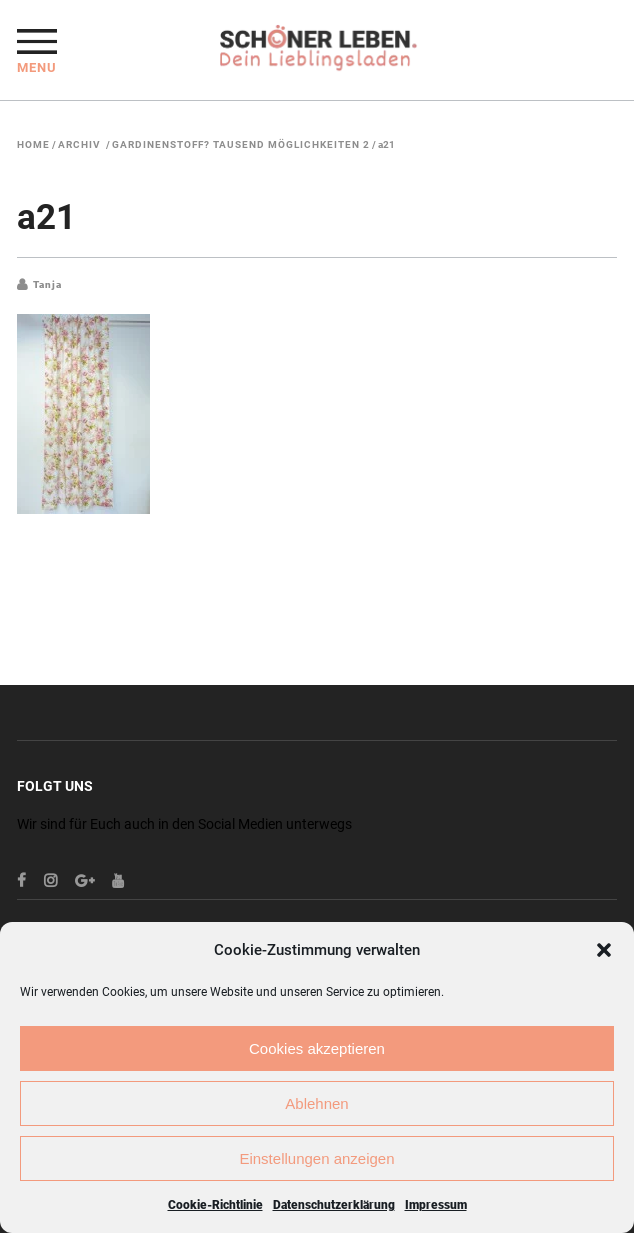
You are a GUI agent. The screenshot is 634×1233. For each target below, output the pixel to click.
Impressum (436, 1205)
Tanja (47, 284)
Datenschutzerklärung (334, 1205)
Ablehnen (316, 1103)
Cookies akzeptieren (317, 1048)
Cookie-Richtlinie (215, 1205)
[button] (604, 950)
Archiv (79, 145)
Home (33, 145)
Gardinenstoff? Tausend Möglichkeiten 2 (241, 145)
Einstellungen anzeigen (316, 1158)
